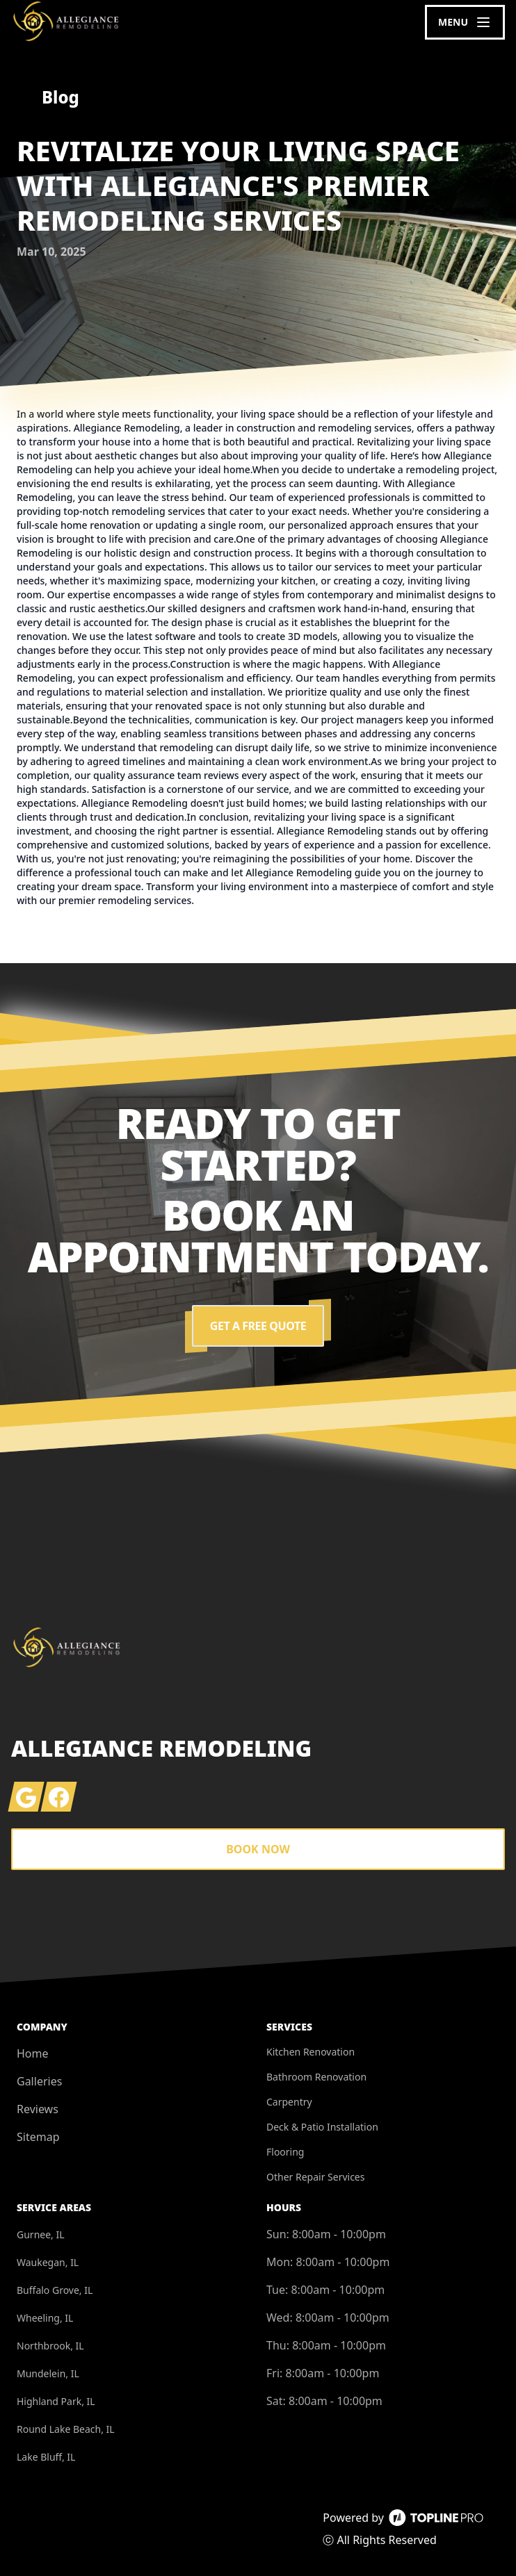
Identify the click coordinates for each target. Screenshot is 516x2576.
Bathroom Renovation (316, 2076)
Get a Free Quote (258, 1326)
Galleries (39, 2081)
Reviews (37, 2109)
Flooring (285, 2151)
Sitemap (38, 2136)
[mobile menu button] (465, 22)
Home (33, 2053)
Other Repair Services (315, 2176)
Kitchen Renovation (310, 2051)
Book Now (258, 1849)
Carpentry (289, 2101)
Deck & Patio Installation (322, 2126)
